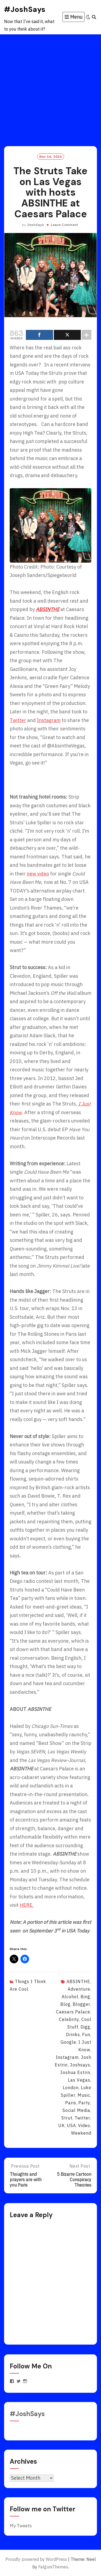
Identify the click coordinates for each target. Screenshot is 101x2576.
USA (71, 2125)
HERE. (27, 1905)
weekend (81, 2133)
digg (85, 2027)
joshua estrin (75, 2072)
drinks (73, 2034)
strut (66, 2118)
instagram (67, 2057)
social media (76, 2110)
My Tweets (21, 2526)
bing (85, 1996)
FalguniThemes (53, 2567)
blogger (81, 2004)
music (84, 2095)
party (84, 2102)
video (84, 2125)
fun (86, 2034)
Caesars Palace (73, 2011)
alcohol (70, 1996)
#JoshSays (25, 9)
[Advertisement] (50, 88)
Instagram (49, 720)
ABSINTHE (78, 1981)
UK (61, 2125)
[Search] (94, 17)
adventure (79, 1989)
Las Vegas (79, 2080)
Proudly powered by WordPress (36, 2559)
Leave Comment (64, 225)
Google (68, 2042)
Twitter (18, 720)
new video (38, 874)
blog (65, 2004)
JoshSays (35, 225)
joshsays (80, 2065)
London (71, 2087)
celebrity (69, 2019)
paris (70, 2102)
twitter (82, 2118)
